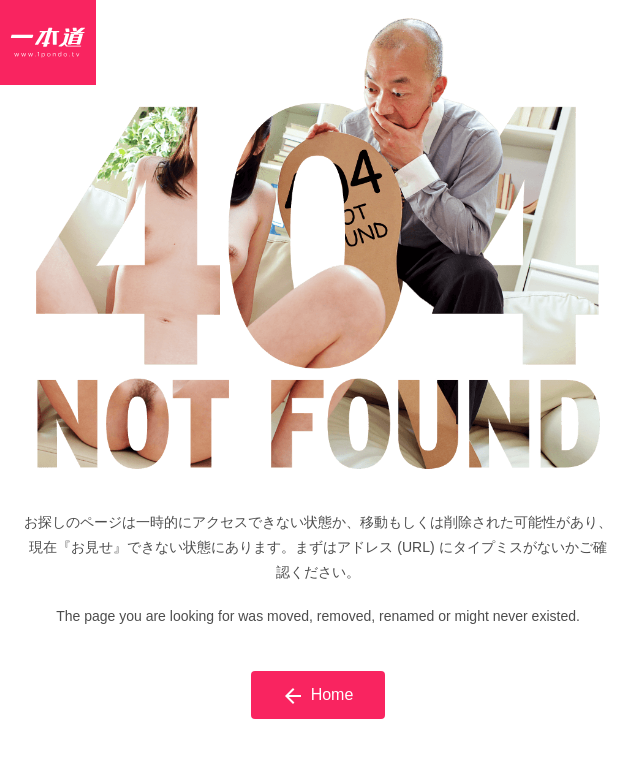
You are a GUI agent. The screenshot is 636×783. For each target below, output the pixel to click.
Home (318, 696)
